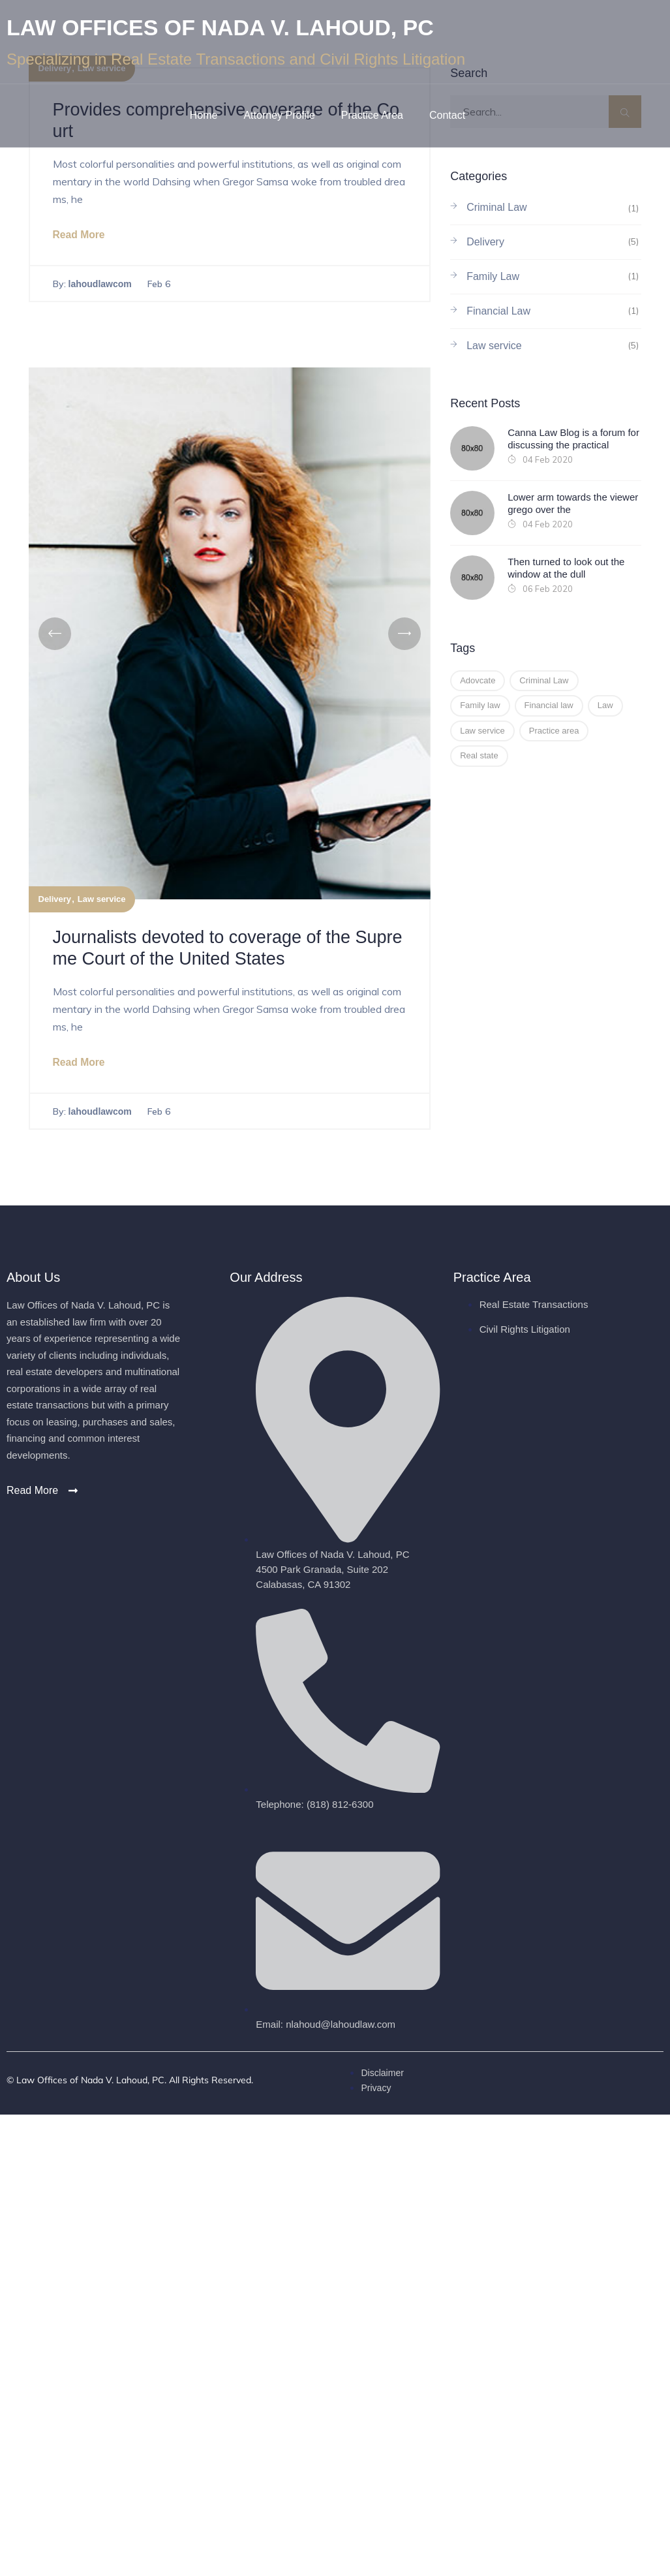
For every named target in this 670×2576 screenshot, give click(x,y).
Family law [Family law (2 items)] (480, 705)
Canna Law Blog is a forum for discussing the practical (573, 439)
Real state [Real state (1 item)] (479, 755)
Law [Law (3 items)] (605, 705)
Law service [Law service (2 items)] (482, 731)
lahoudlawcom (100, 284)
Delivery (54, 900)
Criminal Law (496, 207)
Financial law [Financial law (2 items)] (549, 705)
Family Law (492, 276)
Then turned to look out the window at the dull (566, 568)
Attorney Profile (278, 115)
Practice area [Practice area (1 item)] (554, 731)
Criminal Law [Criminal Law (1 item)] (543, 680)
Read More (79, 234)
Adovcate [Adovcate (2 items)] (477, 680)
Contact (447, 115)
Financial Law (498, 311)
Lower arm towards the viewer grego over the (573, 503)
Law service (102, 900)
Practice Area (372, 115)
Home (204, 115)
